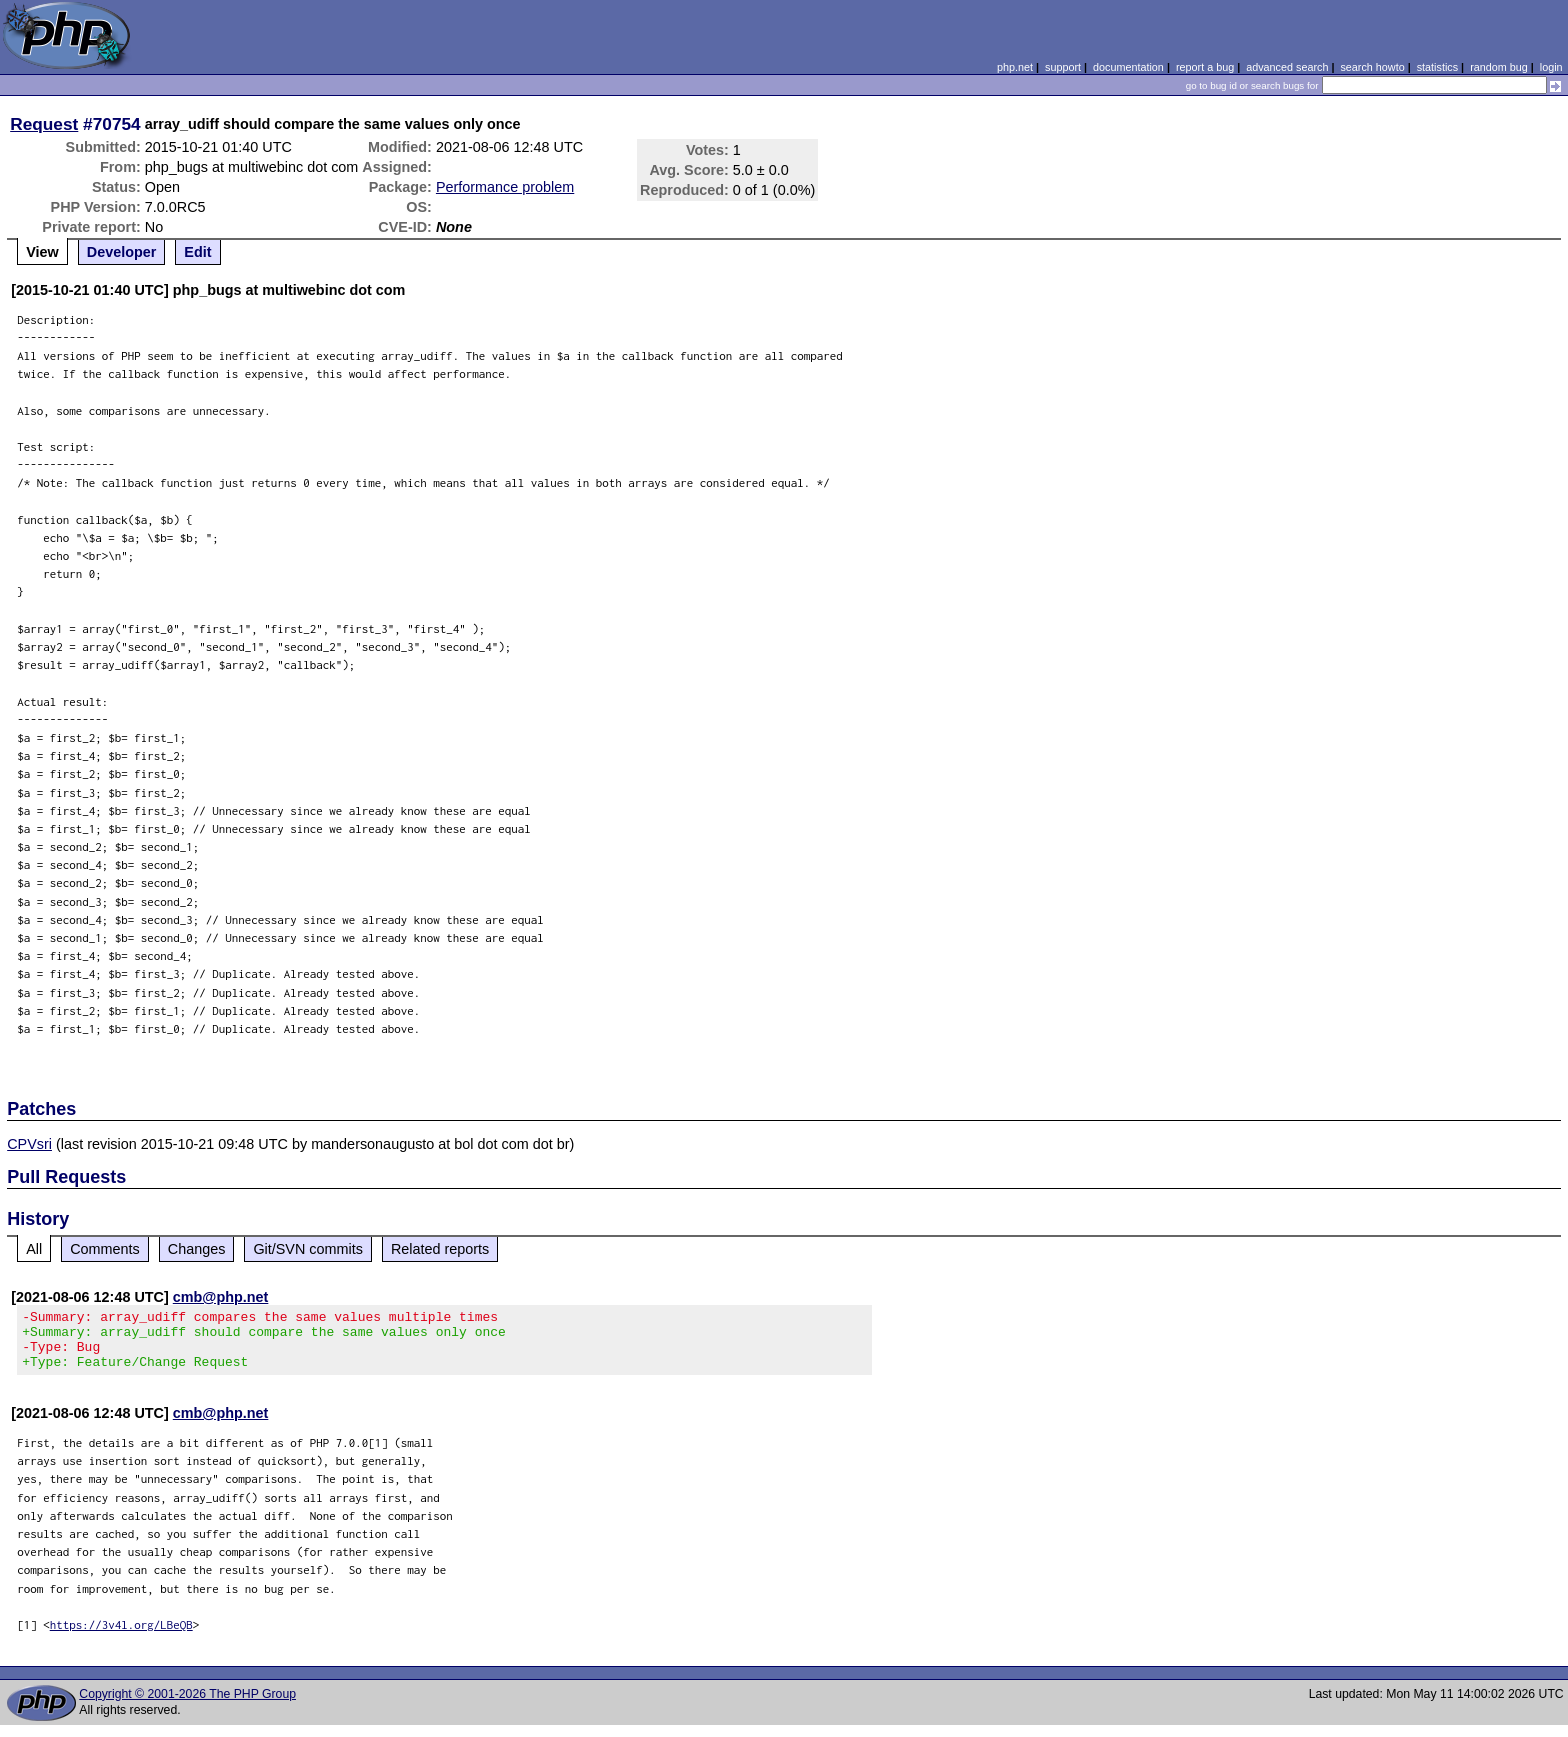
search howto (1372, 67)
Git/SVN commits (308, 1249)
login (1551, 67)
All (34, 1249)
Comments (105, 1249)
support (1063, 67)
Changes (197, 1249)
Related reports (440, 1249)
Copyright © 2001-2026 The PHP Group (187, 1706)
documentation (1128, 67)
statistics (1437, 67)
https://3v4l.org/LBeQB (121, 1636)
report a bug (1205, 67)
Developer (122, 252)
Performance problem (505, 187)
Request (44, 124)
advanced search (1287, 67)
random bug (1499, 67)
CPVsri (29, 1144)
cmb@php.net (221, 1297)
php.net (1015, 67)
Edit (197, 252)
